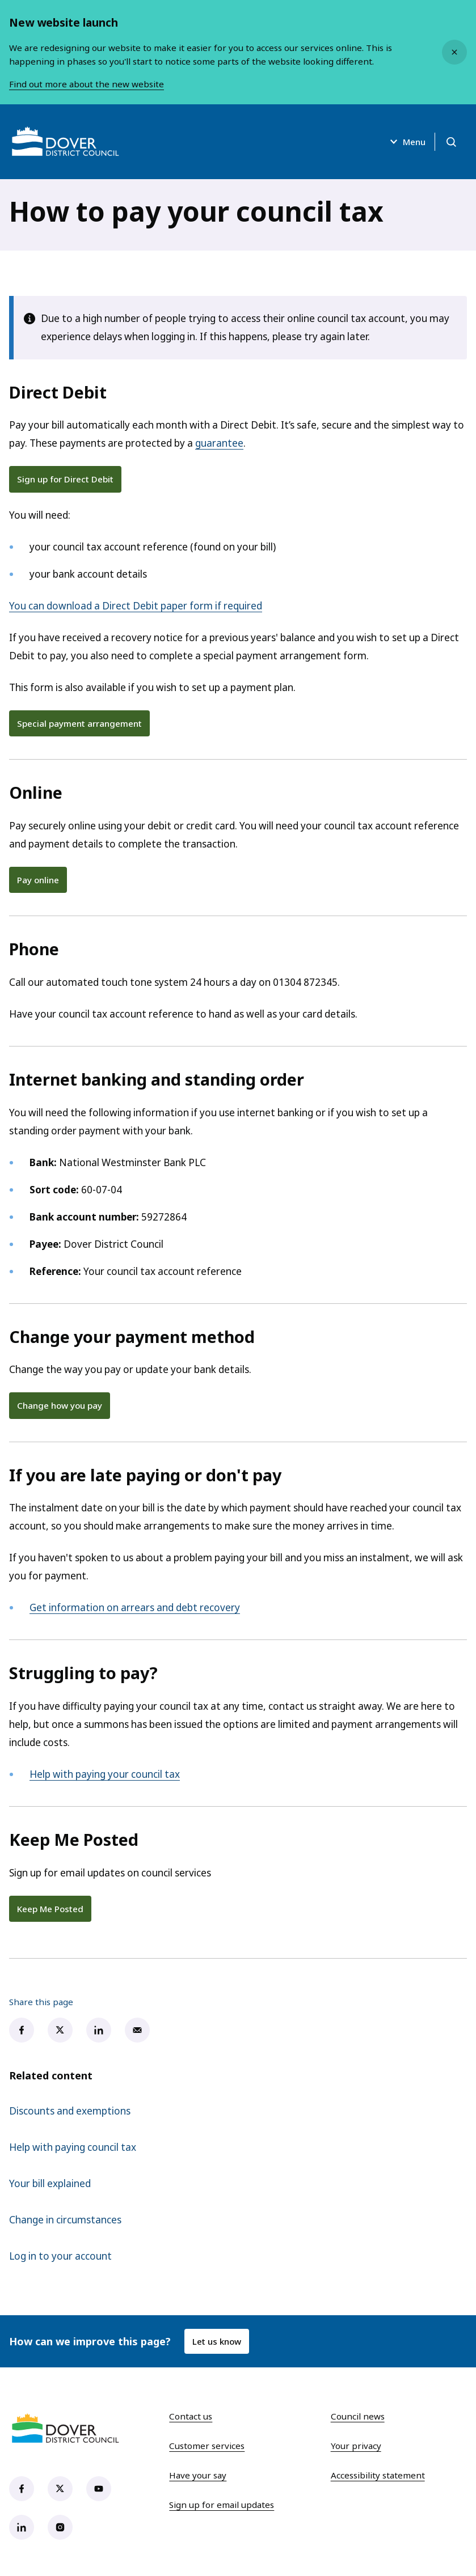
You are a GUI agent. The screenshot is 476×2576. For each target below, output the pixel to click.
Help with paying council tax (72, 2147)
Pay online (38, 880)
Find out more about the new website (86, 84)
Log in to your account (60, 2256)
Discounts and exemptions (69, 2110)
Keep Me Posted (50, 1908)
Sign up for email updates (221, 2504)
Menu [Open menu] (406, 142)
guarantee (219, 443)
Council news (358, 2416)
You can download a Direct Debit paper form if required (135, 605)
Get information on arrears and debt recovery (135, 1607)
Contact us (190, 2416)
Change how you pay (59, 1405)
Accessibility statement (378, 2475)
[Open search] (451, 142)
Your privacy (356, 2445)
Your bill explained (50, 2183)
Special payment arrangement (79, 723)
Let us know (216, 2341)
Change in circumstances (65, 2219)
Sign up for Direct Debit (65, 479)
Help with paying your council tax (105, 1774)
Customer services (207, 2445)
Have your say (197, 2475)
